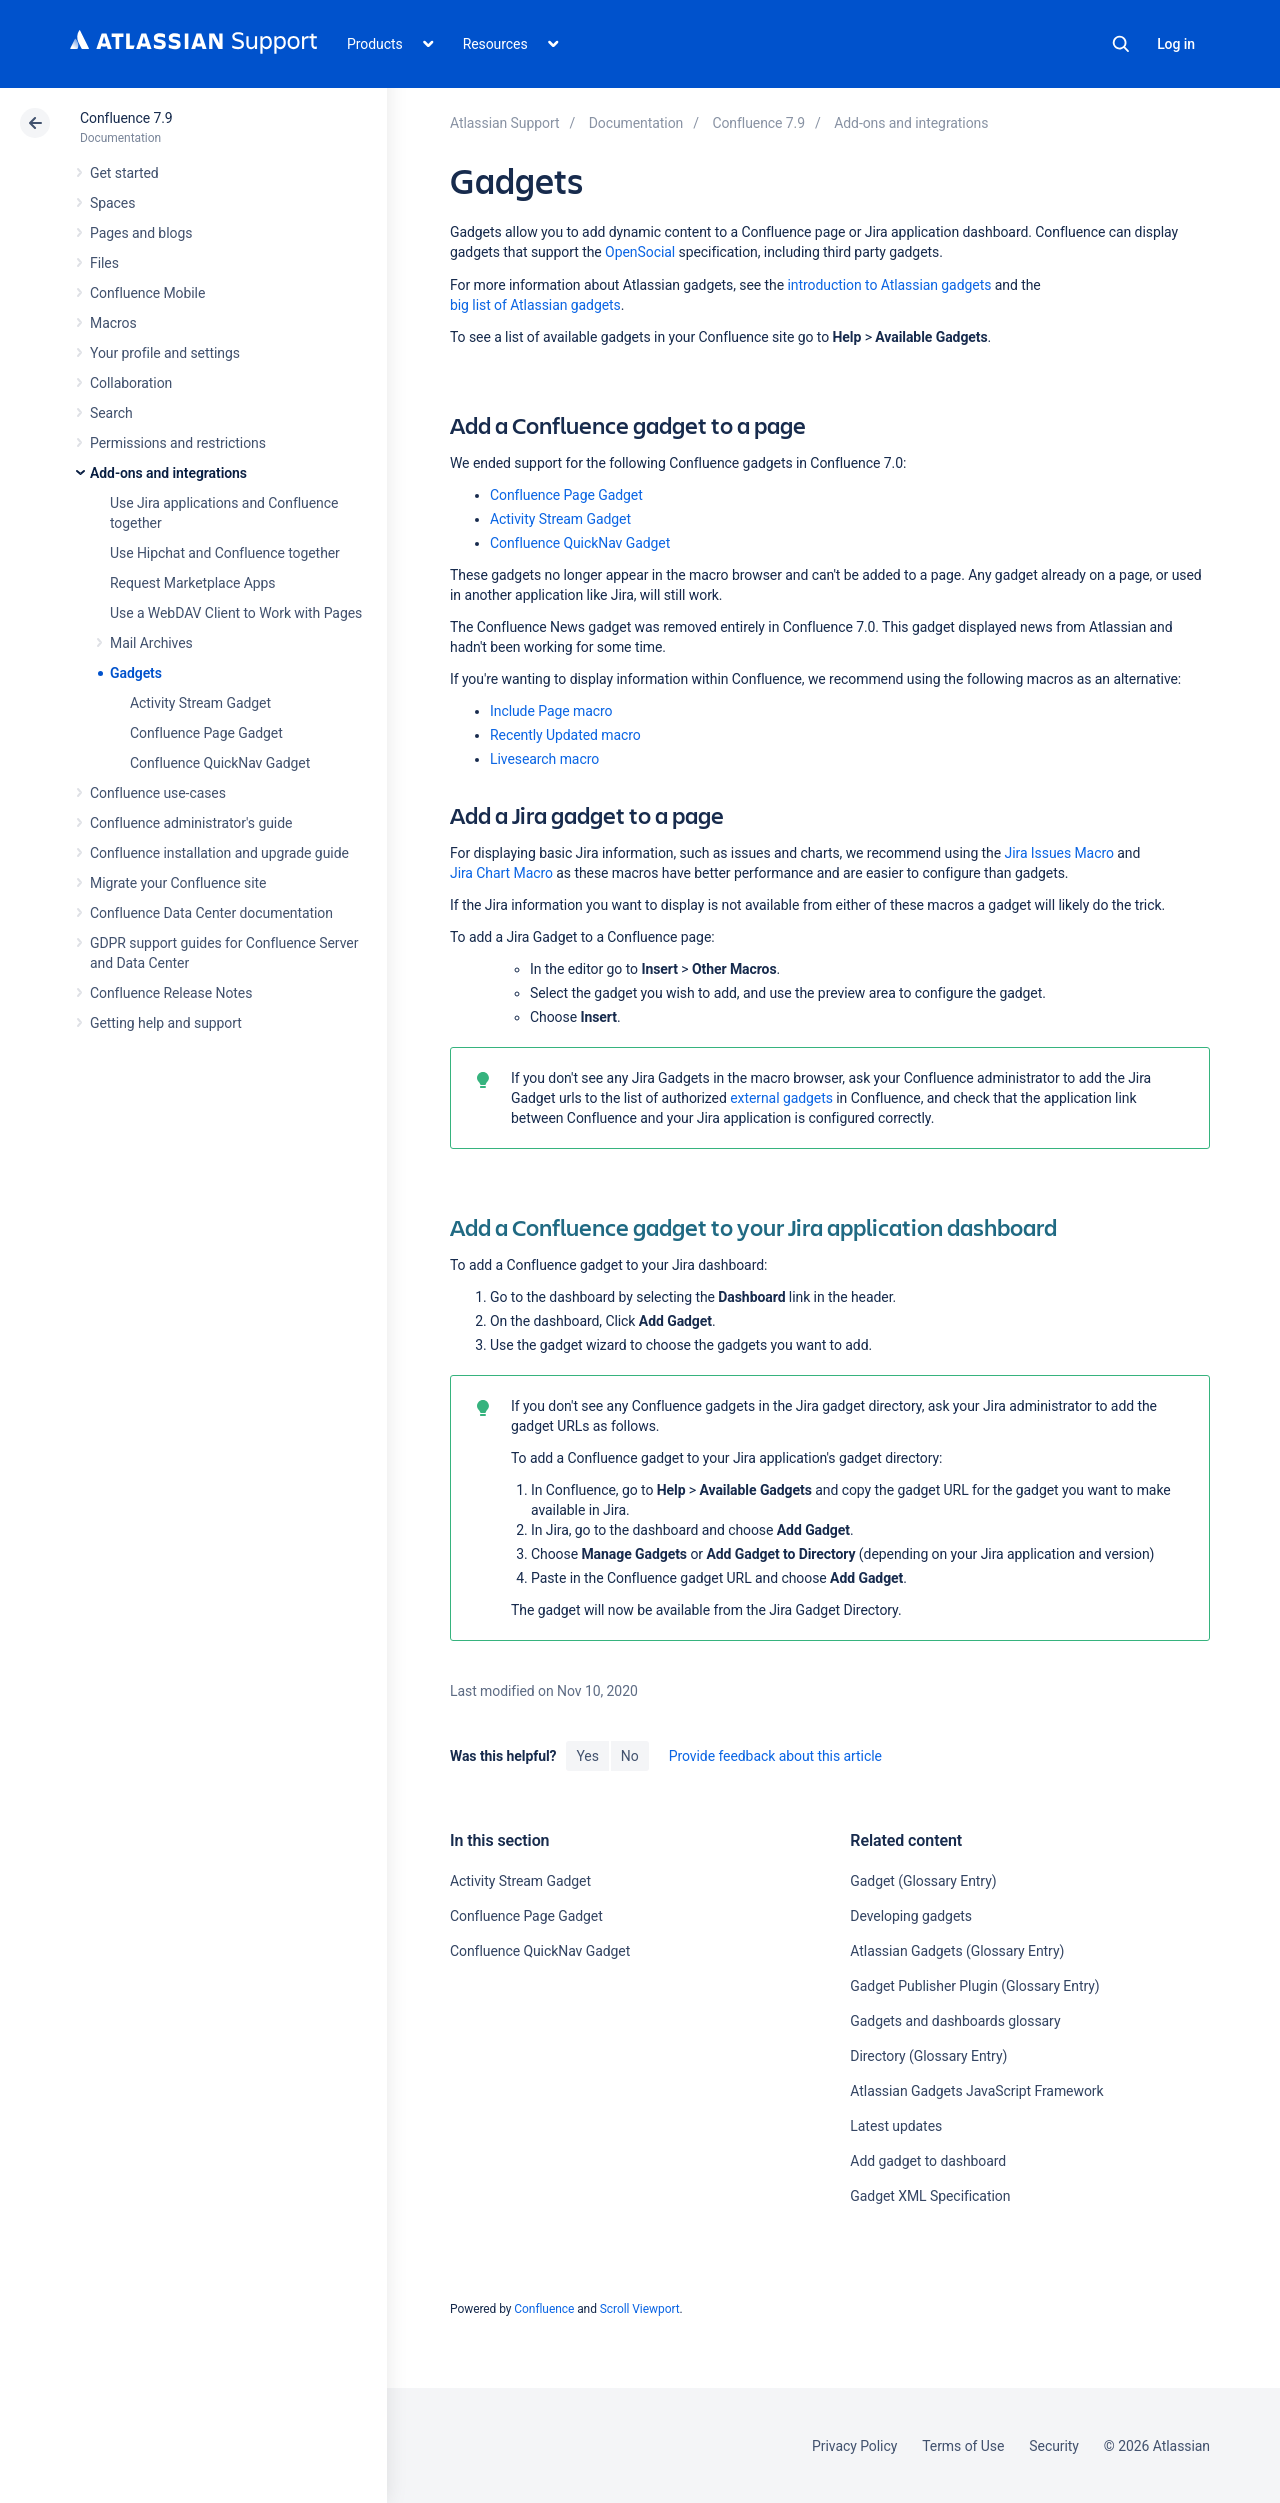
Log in (1176, 44)
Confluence (544, 2309)
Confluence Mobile (147, 293)
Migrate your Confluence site (178, 883)
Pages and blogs (141, 233)
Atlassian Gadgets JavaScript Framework (976, 2091)
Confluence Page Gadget (206, 733)
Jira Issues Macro (1059, 853)
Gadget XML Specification (930, 2196)
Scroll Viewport (640, 2309)
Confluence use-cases (158, 793)
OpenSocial (640, 252)
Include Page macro (551, 711)
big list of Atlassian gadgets (535, 305)
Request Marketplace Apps (192, 583)
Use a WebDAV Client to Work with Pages (236, 613)
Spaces (112, 203)
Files (104, 263)
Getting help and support (166, 1023)
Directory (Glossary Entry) (928, 2056)
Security (1054, 2446)
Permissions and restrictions (178, 443)
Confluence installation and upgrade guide (219, 853)
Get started (124, 173)
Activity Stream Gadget (200, 703)
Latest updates (896, 2126)
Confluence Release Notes (171, 993)
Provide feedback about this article (775, 1756)
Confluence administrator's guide (191, 823)
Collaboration (131, 383)
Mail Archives (151, 643)
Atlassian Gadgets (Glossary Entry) (957, 1951)
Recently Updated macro (565, 735)
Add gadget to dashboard (928, 2161)
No (630, 1756)
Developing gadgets (911, 1916)
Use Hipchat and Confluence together (225, 553)
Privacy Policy (854, 2446)
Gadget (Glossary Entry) (923, 1881)
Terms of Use (963, 2446)
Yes (587, 1756)
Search (1121, 44)
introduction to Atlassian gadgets (890, 285)
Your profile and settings (165, 353)
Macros (113, 323)
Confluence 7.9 (126, 118)
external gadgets (781, 1098)
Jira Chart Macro (501, 873)
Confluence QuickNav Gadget (220, 763)
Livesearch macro (544, 759)
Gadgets (136, 673)
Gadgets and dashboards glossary (955, 2021)
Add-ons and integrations (168, 473)
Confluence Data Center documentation (211, 913)
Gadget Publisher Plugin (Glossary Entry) (974, 1986)
